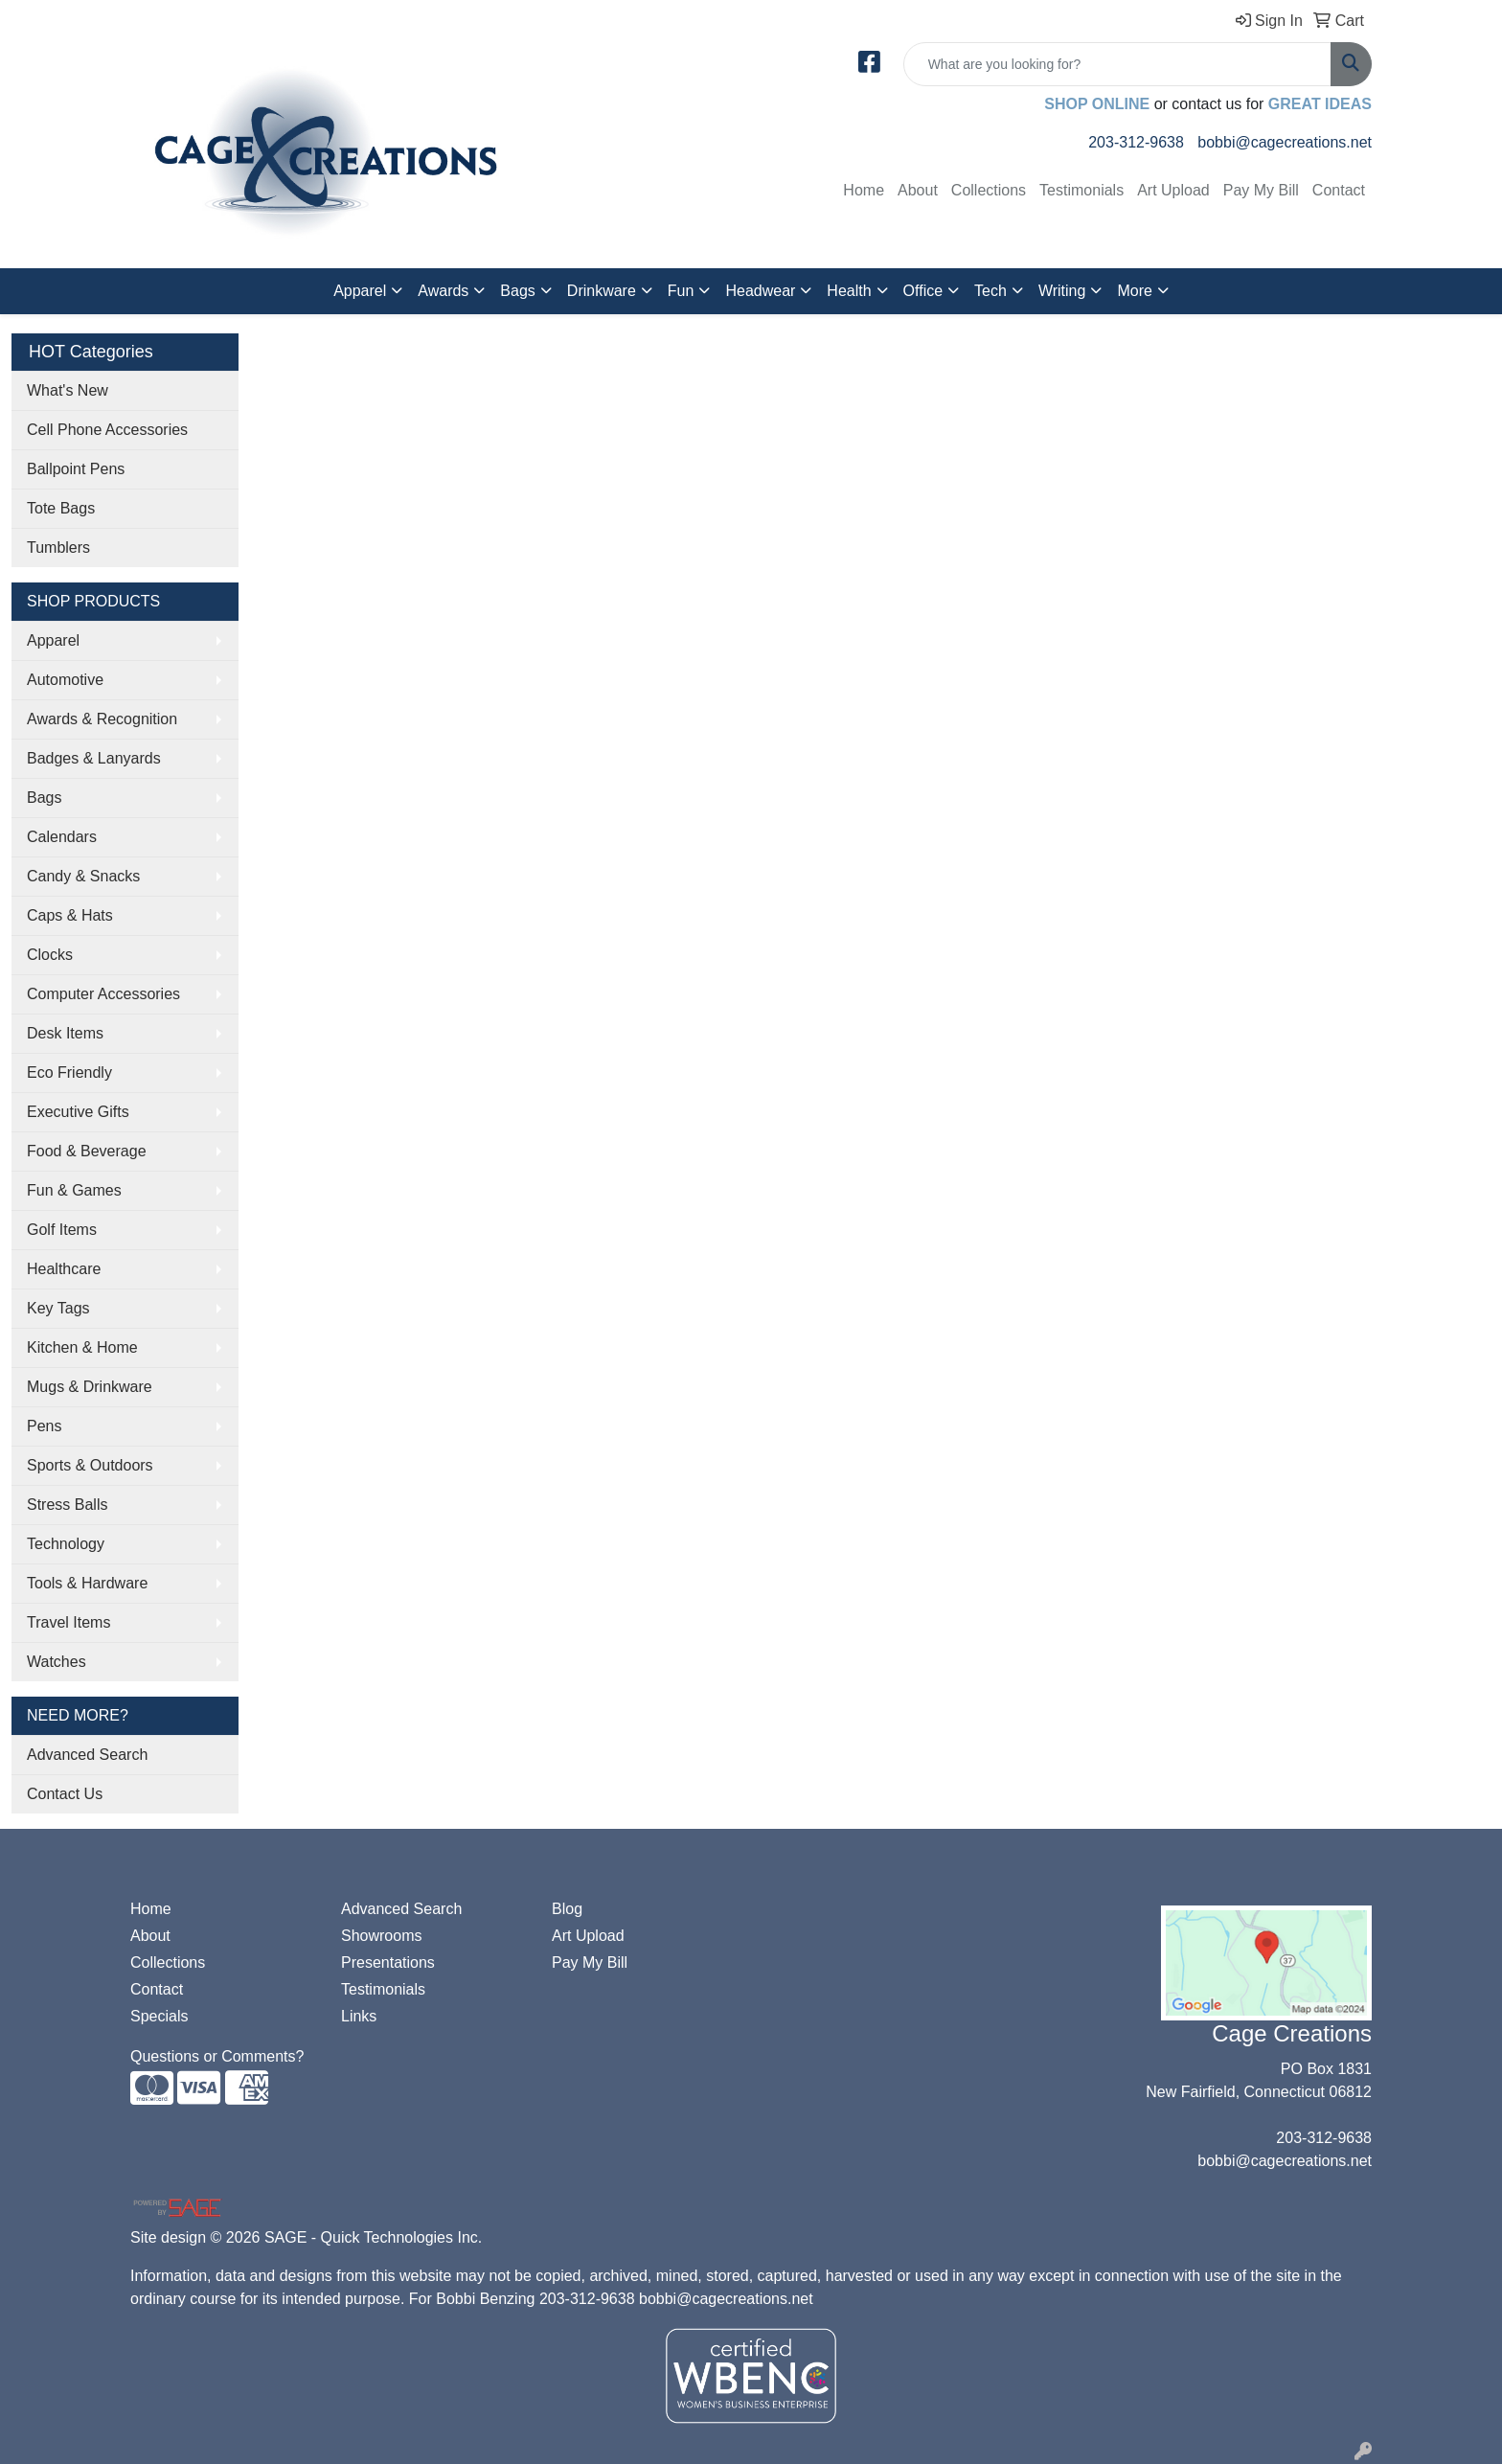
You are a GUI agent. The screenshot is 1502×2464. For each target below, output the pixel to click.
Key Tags (58, 1308)
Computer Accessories (103, 994)
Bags (44, 797)
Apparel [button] (359, 291)
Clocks (50, 955)
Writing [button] (1062, 291)
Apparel (53, 640)
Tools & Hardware (87, 1583)
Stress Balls (67, 1504)
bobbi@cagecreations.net (1284, 142)
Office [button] (923, 291)
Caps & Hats (70, 915)
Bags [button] (517, 291)
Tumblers (58, 547)
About (918, 190)
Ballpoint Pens (76, 469)
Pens (44, 1426)
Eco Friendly (69, 1072)
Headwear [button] (760, 291)
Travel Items (68, 1622)
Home (863, 190)
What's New (67, 390)
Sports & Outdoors (90, 1465)
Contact (1338, 190)
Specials (159, 2016)
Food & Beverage (87, 1151)
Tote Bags (61, 508)
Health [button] (849, 291)
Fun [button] (681, 291)
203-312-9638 (1136, 142)
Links (358, 2016)
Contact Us (64, 1794)
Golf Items (62, 1229)
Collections (988, 190)
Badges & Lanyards (94, 758)
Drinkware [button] (601, 291)
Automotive (65, 680)
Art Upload (1173, 190)
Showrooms (381, 1936)
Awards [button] (443, 291)
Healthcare (64, 1269)
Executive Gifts (78, 1112)
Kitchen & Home (82, 1347)
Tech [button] (990, 291)
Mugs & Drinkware (89, 1387)
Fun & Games (74, 1190)
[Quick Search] (1117, 64)
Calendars (62, 837)
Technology (65, 1544)
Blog (567, 1909)
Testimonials (1081, 190)
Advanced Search (87, 1754)
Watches (56, 1662)
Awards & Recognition (102, 719)
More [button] (1134, 291)
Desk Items (65, 1033)
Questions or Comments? (217, 2056)
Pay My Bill (1261, 190)
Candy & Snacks (83, 876)
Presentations (388, 1962)
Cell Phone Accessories (107, 430)
